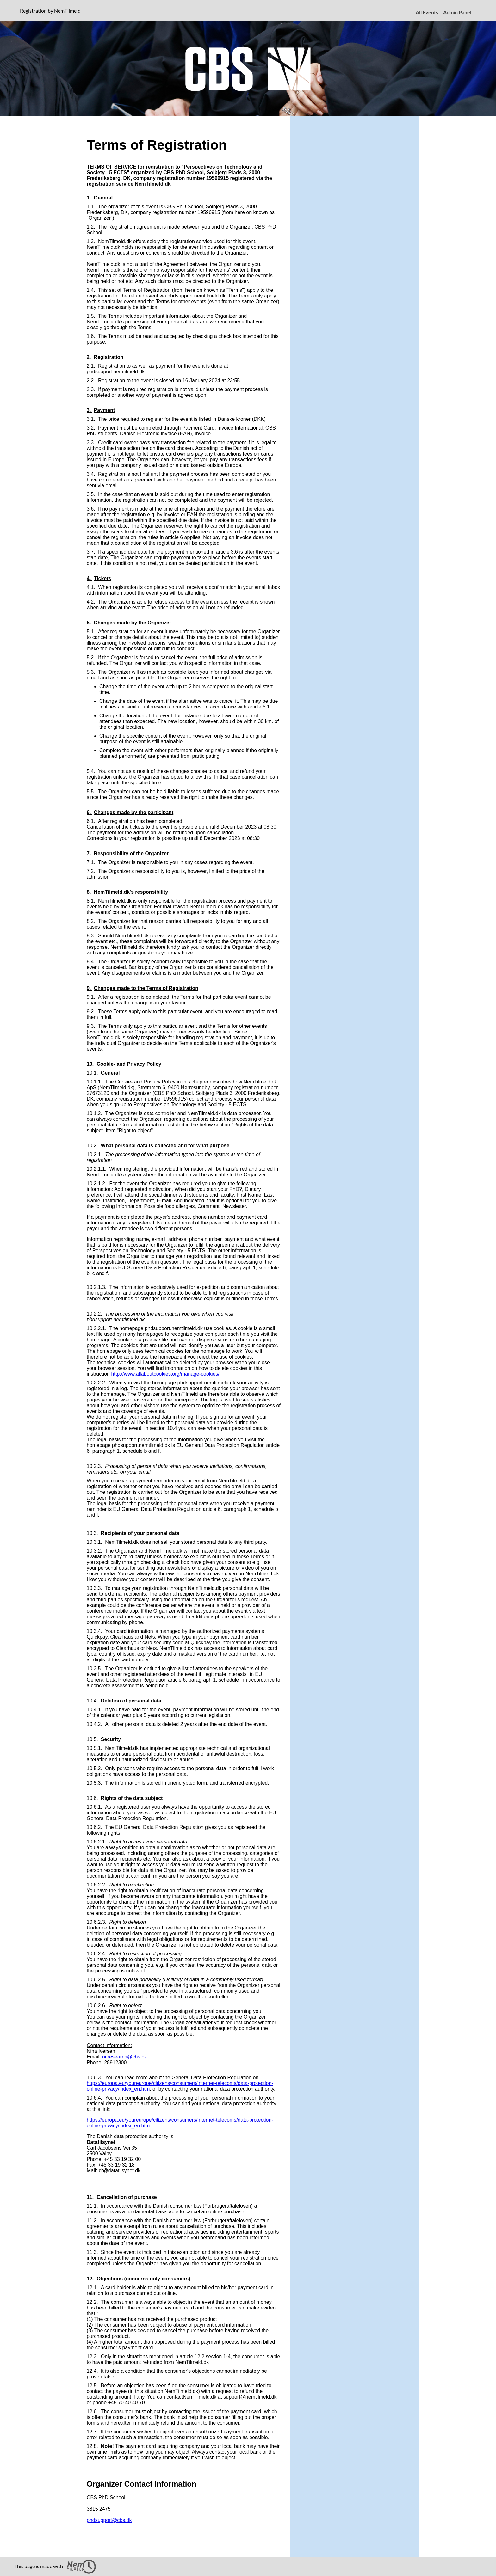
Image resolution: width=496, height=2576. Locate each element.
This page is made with (55, 2567)
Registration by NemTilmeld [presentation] (50, 11)
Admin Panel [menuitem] (457, 12)
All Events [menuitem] (427, 12)
